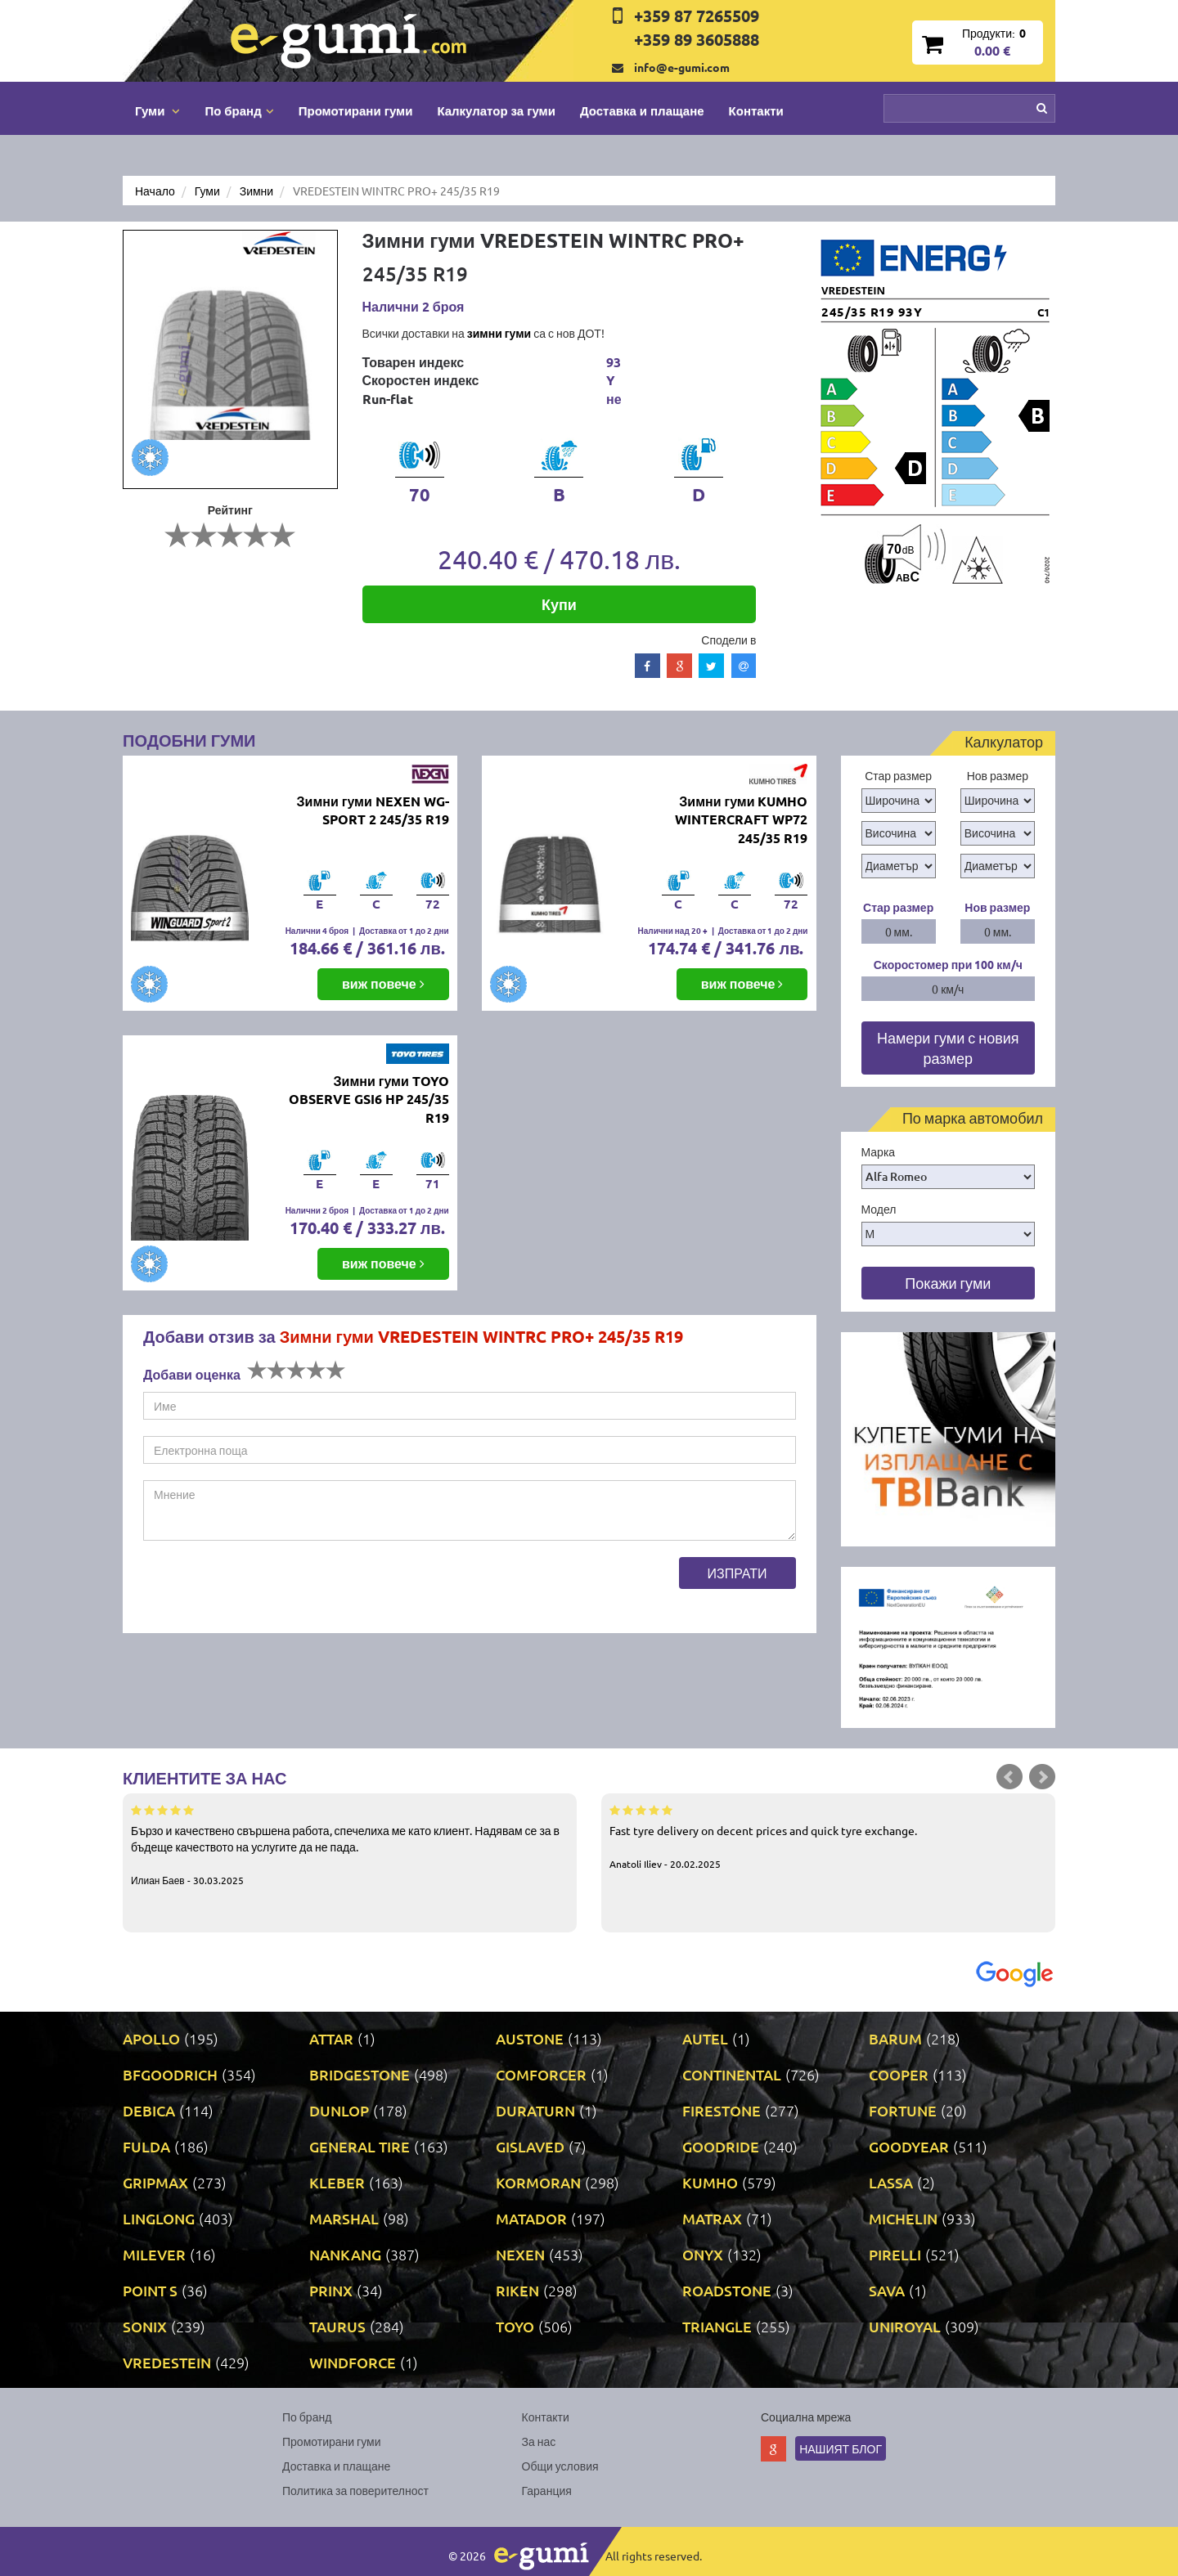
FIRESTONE (721, 2110)
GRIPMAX (155, 2182)
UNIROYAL (905, 2326)
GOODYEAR (909, 2146)
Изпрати (737, 1572)
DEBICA (149, 2110)
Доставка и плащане (642, 110)
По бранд (306, 2416)
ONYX (702, 2254)
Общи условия (560, 2465)
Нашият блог (840, 2448)
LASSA (891, 2182)
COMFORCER (541, 2074)
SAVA (887, 2290)
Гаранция (547, 2490)
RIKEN (517, 2290)
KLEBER (337, 2182)
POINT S (150, 2290)
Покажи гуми (948, 1282)
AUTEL (705, 2038)
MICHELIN (903, 2218)
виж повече (383, 983)
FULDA (146, 2146)
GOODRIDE (720, 2146)
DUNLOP (339, 2110)
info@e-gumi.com (682, 67)
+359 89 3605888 (696, 39)
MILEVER (154, 2254)
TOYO (515, 2326)
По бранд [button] (239, 110)
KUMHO (710, 2182)
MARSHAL (344, 2218)
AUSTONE (530, 2038)
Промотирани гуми (356, 110)
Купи (559, 604)
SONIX (145, 2326)
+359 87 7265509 (696, 15)
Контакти (756, 110)
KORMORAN (538, 2182)
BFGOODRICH (170, 2074)
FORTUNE (903, 2110)
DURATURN (535, 2110)
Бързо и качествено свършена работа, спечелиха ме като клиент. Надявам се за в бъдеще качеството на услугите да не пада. (350, 1844)
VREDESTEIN (167, 2362)
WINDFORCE (352, 2362)
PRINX (331, 2290)
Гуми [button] (157, 110)
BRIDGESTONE (359, 2074)
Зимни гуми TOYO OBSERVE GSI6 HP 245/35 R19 (369, 1099)
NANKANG (345, 2254)
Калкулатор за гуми (496, 110)
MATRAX (712, 2218)
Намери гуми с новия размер (948, 1048)
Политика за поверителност (355, 2490)
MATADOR (531, 2218)
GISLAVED (530, 2146)
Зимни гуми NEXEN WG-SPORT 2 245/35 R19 (373, 810)
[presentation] (267, 1589)
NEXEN (520, 2254)
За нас (539, 2441)
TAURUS (337, 2326)
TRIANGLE (717, 2326)
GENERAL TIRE (359, 2146)
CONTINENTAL (731, 2074)
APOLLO (151, 2038)
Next (1042, 1777)
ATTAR (331, 2038)
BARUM (895, 2038)
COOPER (898, 2074)
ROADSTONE (726, 2290)
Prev (1009, 1777)
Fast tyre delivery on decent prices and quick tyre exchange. (828, 1836)
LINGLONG (159, 2218)
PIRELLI (895, 2254)
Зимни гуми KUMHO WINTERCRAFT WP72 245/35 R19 (741, 819)
